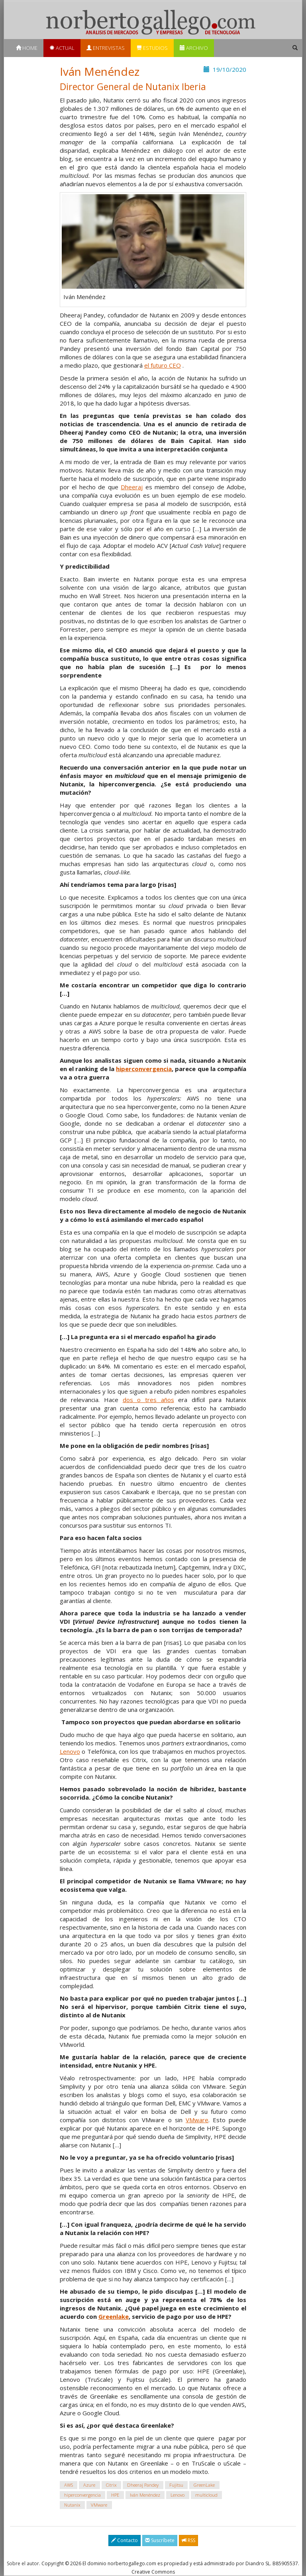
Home (26, 47)
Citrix (111, 2485)
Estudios (152, 47)
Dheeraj (132, 487)
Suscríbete (160, 2540)
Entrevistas (105, 47)
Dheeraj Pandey (143, 2485)
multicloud (206, 2495)
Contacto (124, 2540)
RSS (188, 2540)
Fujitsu (176, 2485)
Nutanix (72, 2505)
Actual (62, 47)
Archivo (194, 47)
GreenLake (204, 2485)
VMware (197, 2120)
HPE (115, 2495)
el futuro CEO (162, 365)
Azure (89, 2485)
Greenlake (113, 2316)
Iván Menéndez (145, 2495)
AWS (68, 2485)
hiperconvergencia (144, 1069)
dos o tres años (148, 1400)
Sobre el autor (23, 2563)
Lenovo (70, 1751)
